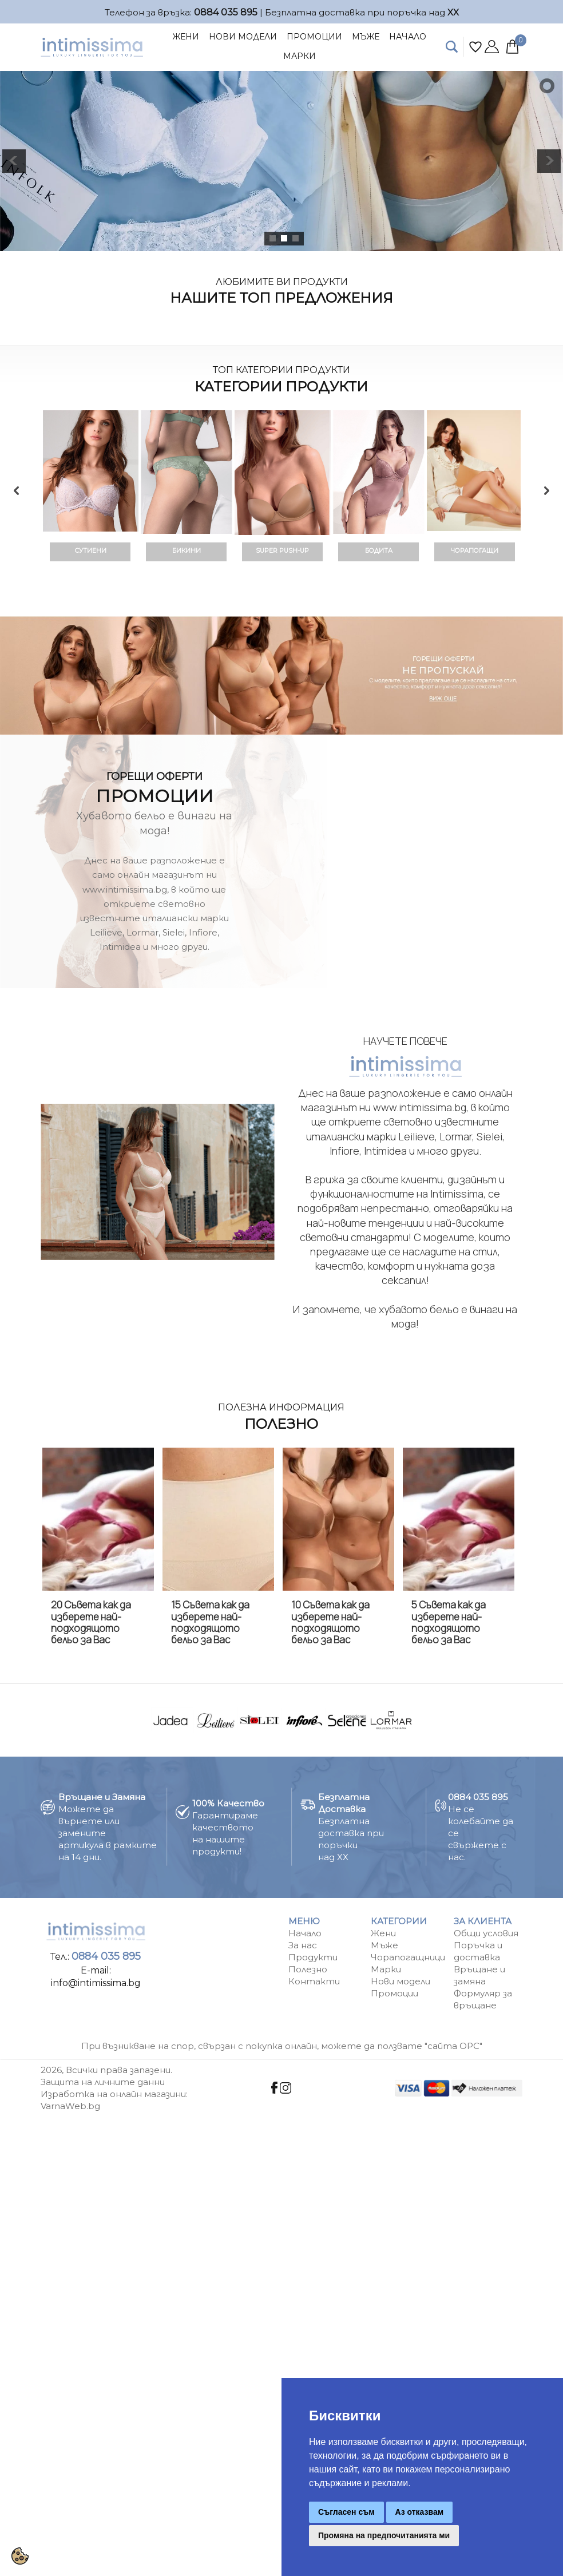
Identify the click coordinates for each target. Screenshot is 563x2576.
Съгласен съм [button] (346, 2511)
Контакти (314, 1981)
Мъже (365, 36)
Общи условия (486, 1933)
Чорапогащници (408, 1957)
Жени (185, 36)
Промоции (314, 36)
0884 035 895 (225, 12)
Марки (299, 56)
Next (546, 490)
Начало (407, 36)
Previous (16, 490)
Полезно (307, 1969)
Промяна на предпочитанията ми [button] (384, 2535)
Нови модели (400, 1981)
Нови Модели (243, 36)
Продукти (313, 1957)
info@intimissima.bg (96, 1982)
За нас (302, 1945)
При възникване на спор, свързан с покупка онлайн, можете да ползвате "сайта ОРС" (281, 2045)
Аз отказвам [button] (419, 2511)
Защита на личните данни (103, 2081)
